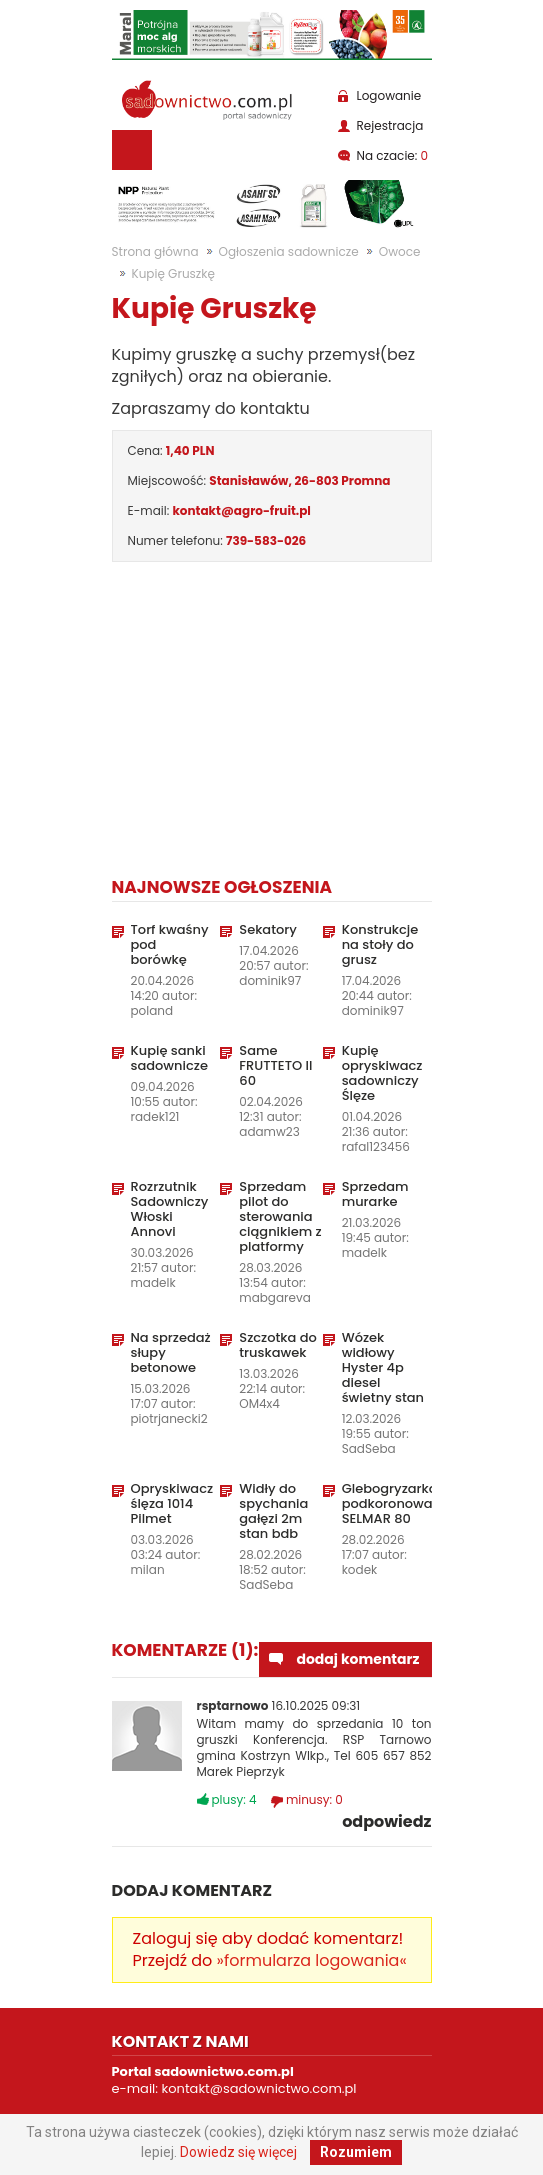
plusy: (234, 1799)
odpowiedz (386, 1822)
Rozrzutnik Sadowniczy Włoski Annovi (170, 1209)
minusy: (314, 1799)
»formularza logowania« (312, 1960)
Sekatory (268, 929)
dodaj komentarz (357, 1659)
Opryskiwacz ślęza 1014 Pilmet (172, 1503)
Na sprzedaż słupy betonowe (171, 1352)
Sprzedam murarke (375, 1194)
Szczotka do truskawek (278, 1345)
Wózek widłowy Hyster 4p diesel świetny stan (383, 1367)
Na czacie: (393, 155)
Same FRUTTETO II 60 (275, 1065)
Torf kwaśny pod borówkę (170, 944)
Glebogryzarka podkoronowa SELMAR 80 (383, 1503)
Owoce (400, 251)
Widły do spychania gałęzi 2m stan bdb (273, 1511)
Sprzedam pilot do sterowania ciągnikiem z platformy (280, 1216)
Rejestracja (390, 125)
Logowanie (389, 95)
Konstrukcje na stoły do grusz (380, 944)
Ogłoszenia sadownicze (289, 251)
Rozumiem (356, 2152)
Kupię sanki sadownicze (169, 1058)
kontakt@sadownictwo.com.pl (259, 2088)
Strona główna (155, 251)
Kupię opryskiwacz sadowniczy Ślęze (382, 1073)
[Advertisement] (272, 715)
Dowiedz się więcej (238, 2152)
